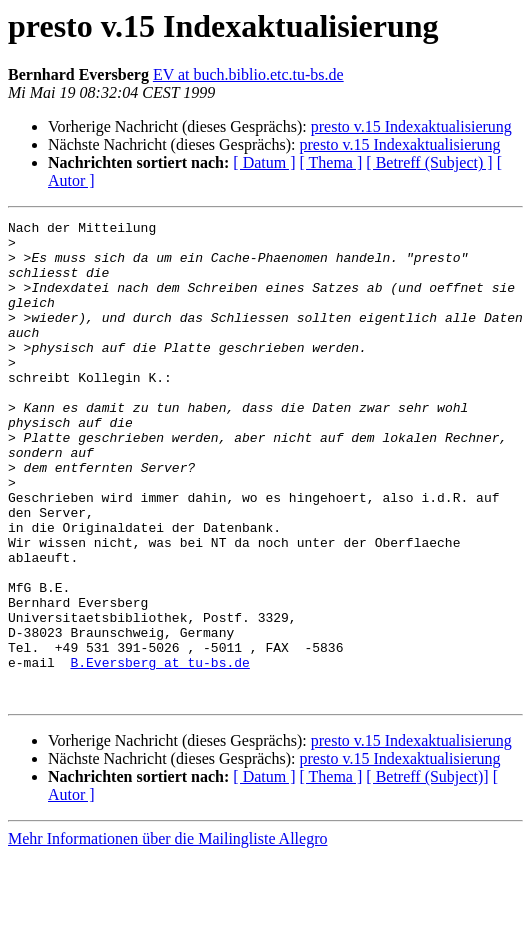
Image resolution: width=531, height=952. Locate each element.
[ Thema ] (331, 162)
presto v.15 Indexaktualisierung (411, 126)
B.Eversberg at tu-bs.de (159, 752)
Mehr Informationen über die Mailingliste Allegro (167, 934)
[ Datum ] (264, 162)
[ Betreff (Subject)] (427, 872)
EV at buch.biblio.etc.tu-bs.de (248, 74)
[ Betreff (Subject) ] (429, 162)
